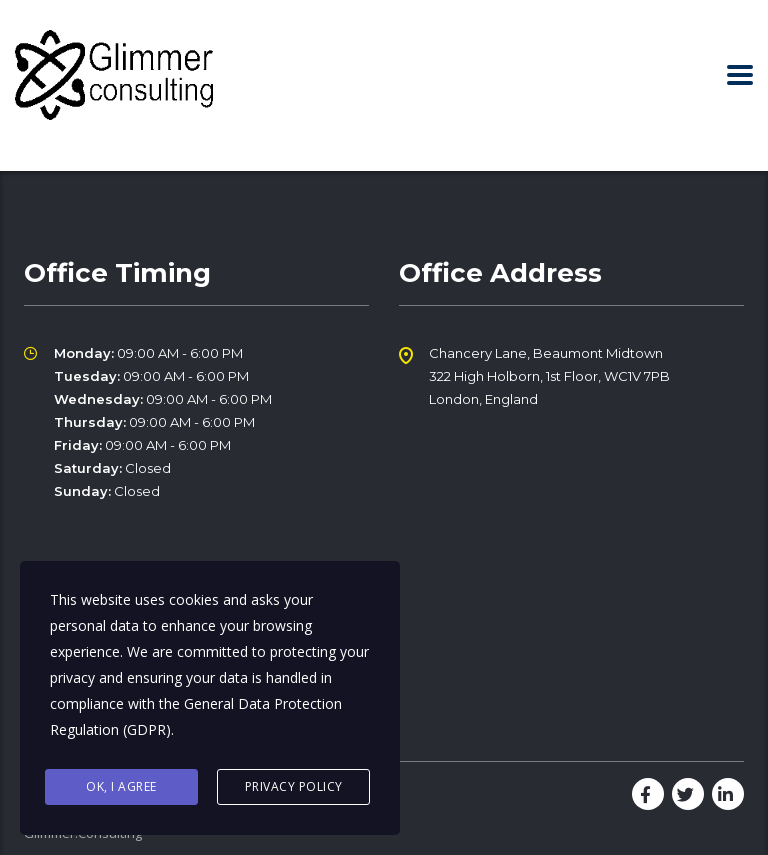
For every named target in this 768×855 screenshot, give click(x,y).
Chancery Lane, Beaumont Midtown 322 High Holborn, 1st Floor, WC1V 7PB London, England (549, 376)
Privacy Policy (294, 786)
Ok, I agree (121, 786)
